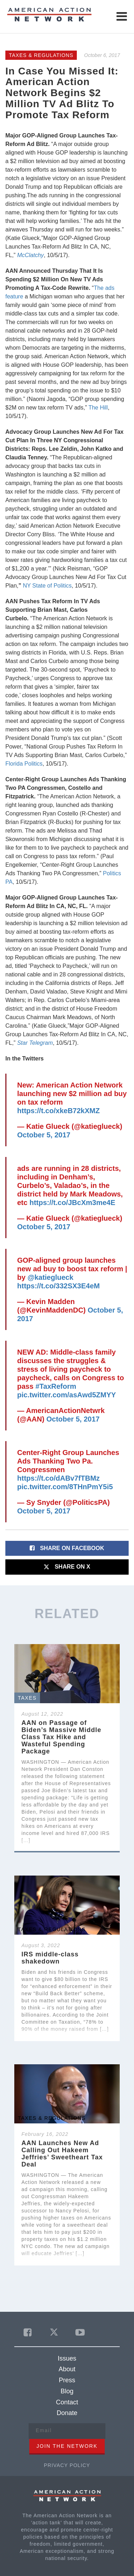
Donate (66, 2412)
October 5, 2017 (43, 1135)
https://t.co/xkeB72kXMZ (58, 1111)
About (67, 2369)
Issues (67, 2358)
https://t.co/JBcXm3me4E (72, 1202)
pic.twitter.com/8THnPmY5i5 (65, 1487)
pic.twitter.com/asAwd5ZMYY (66, 1395)
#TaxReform (55, 1386)
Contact (67, 2402)
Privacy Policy (67, 2465)
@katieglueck (50, 1277)
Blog (66, 2391)
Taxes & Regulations (41, 55)
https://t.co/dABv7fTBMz (58, 1478)
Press (67, 2380)
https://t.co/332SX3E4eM (58, 1286)
